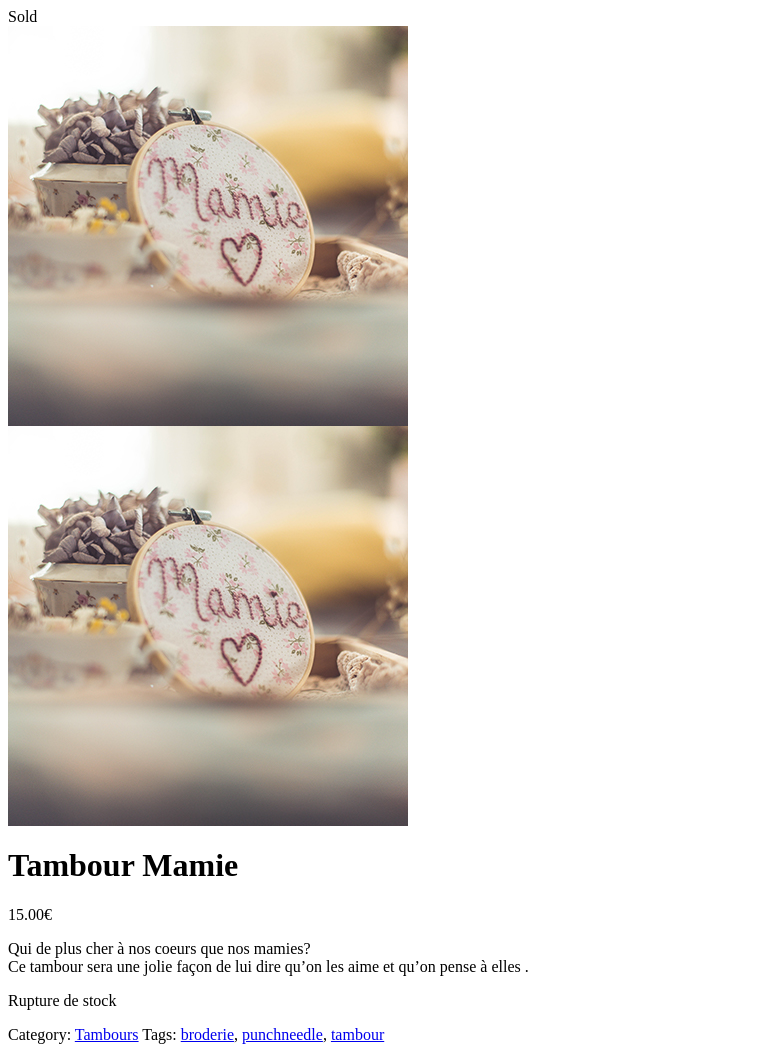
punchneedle (282, 1034)
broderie (207, 1034)
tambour (357, 1034)
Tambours (107, 1034)
